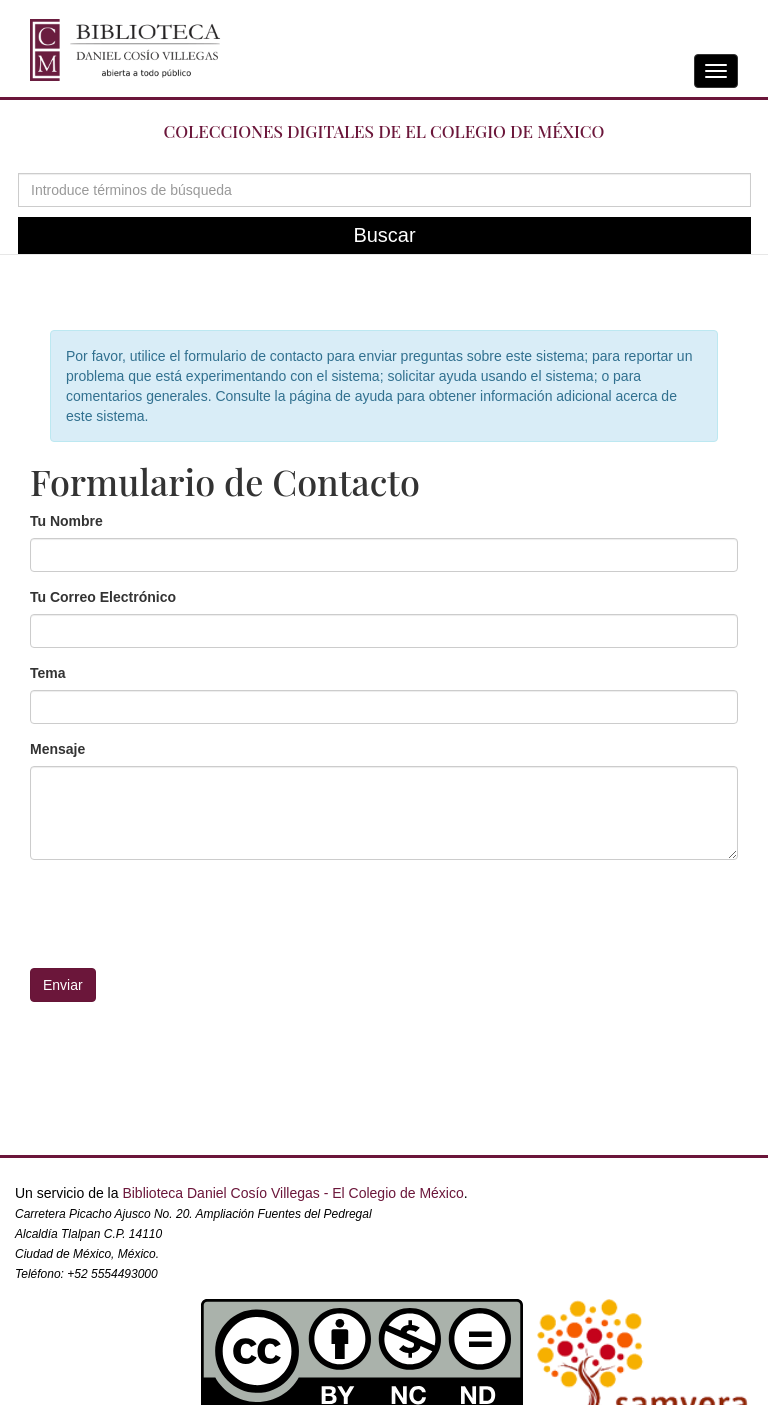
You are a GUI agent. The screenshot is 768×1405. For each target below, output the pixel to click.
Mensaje (57, 749)
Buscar (384, 235)
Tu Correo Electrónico (103, 597)
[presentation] (384, 914)
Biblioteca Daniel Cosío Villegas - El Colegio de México (292, 1193)
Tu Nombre (66, 521)
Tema (48, 673)
